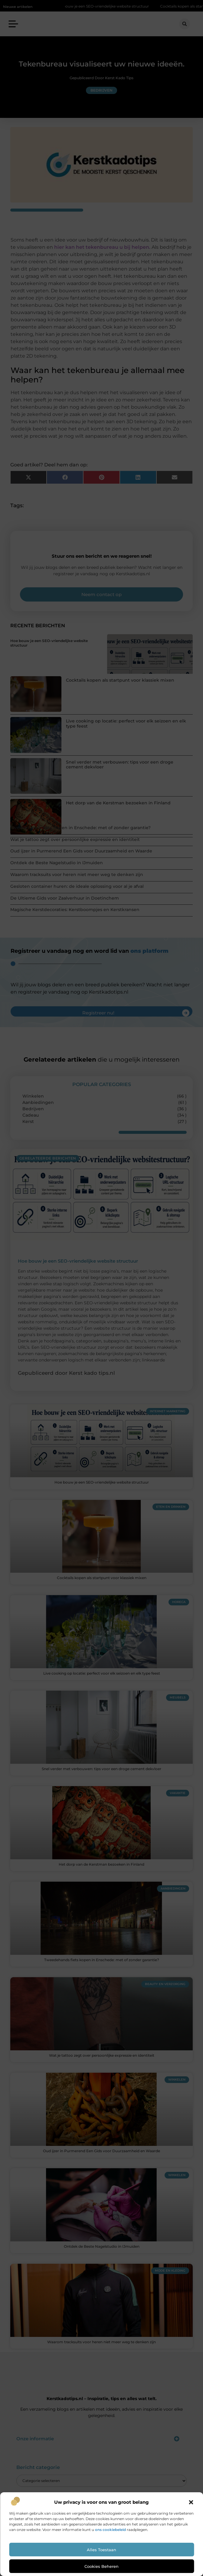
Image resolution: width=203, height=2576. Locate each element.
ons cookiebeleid (110, 2529)
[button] (191, 2502)
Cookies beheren (101, 2566)
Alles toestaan (101, 2549)
